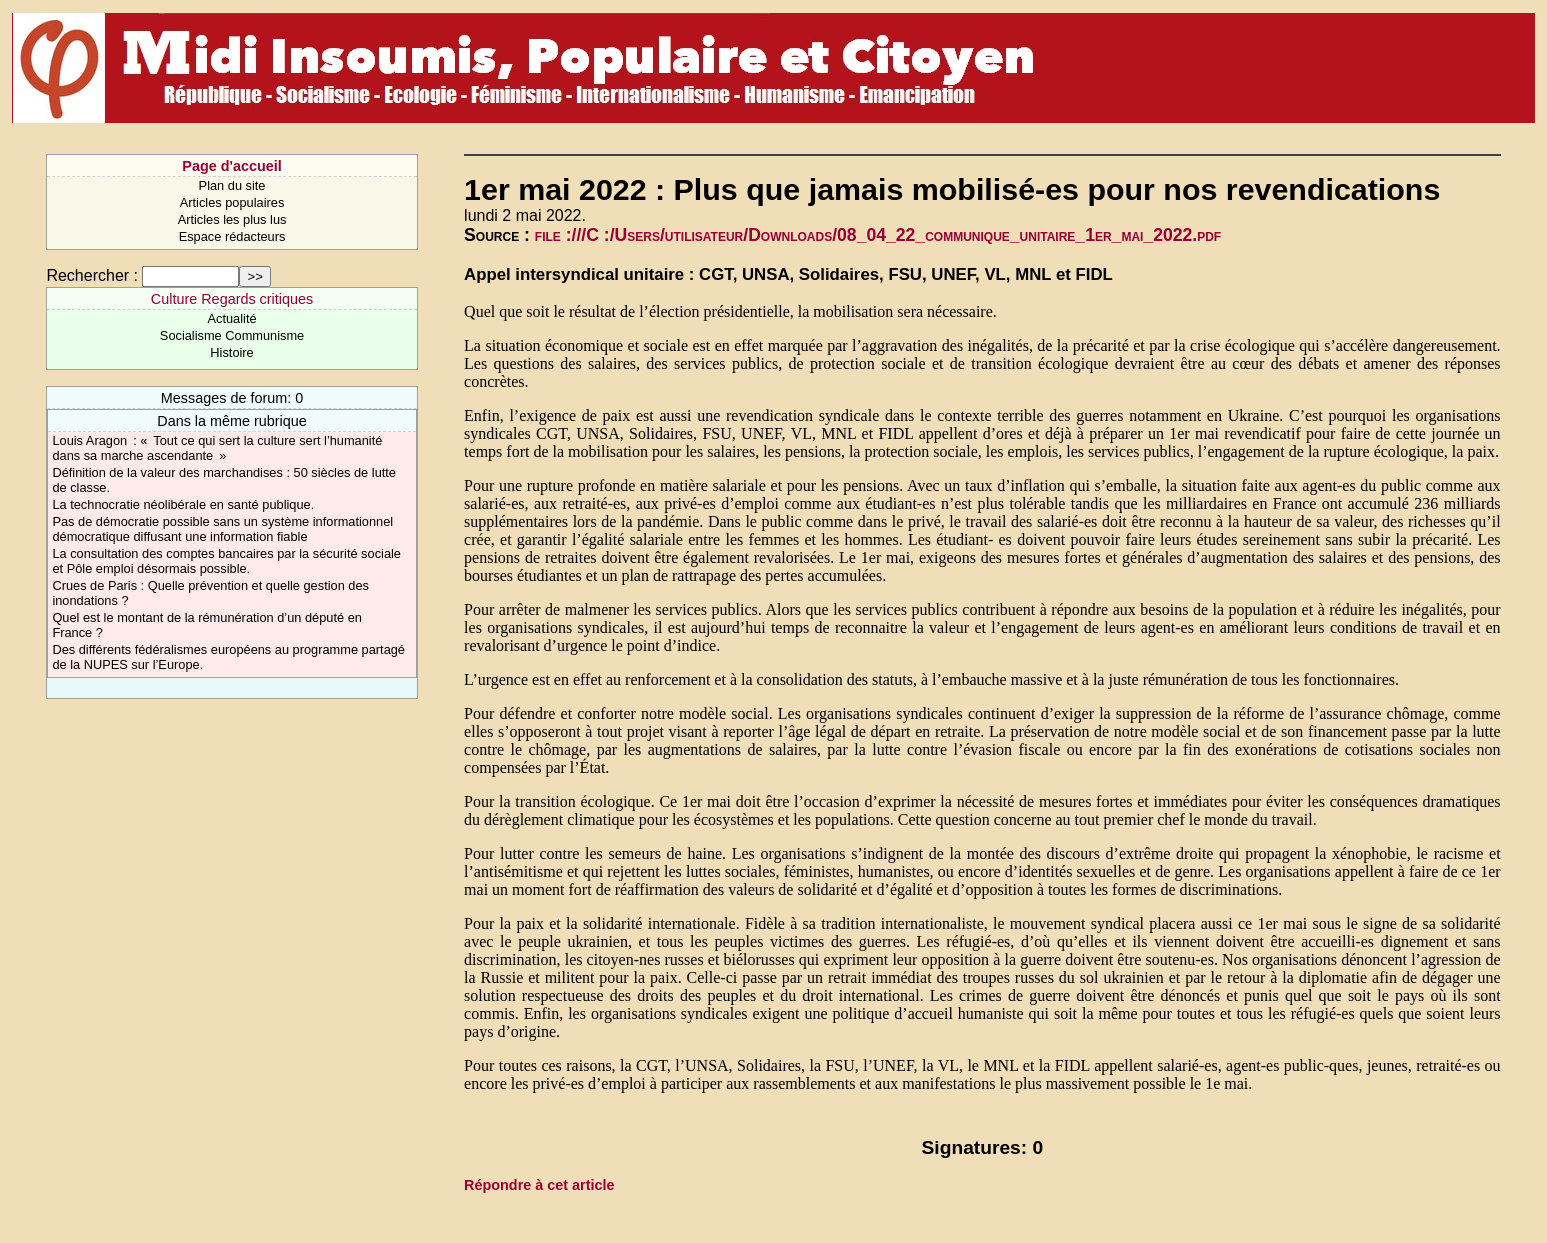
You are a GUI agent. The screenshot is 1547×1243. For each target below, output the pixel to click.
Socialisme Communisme (232, 335)
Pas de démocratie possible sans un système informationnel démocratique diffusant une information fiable (222, 529)
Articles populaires (232, 202)
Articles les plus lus (232, 219)
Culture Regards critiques (232, 299)
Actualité (231, 318)
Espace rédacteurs (232, 236)
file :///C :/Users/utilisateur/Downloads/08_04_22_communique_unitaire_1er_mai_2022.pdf (878, 235)
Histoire (231, 352)
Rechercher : (92, 275)
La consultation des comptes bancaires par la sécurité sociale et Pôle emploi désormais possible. (226, 561)
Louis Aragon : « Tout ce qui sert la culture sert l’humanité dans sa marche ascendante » (217, 448)
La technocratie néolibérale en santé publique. (183, 504)
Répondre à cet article (539, 1185)
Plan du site (232, 185)
